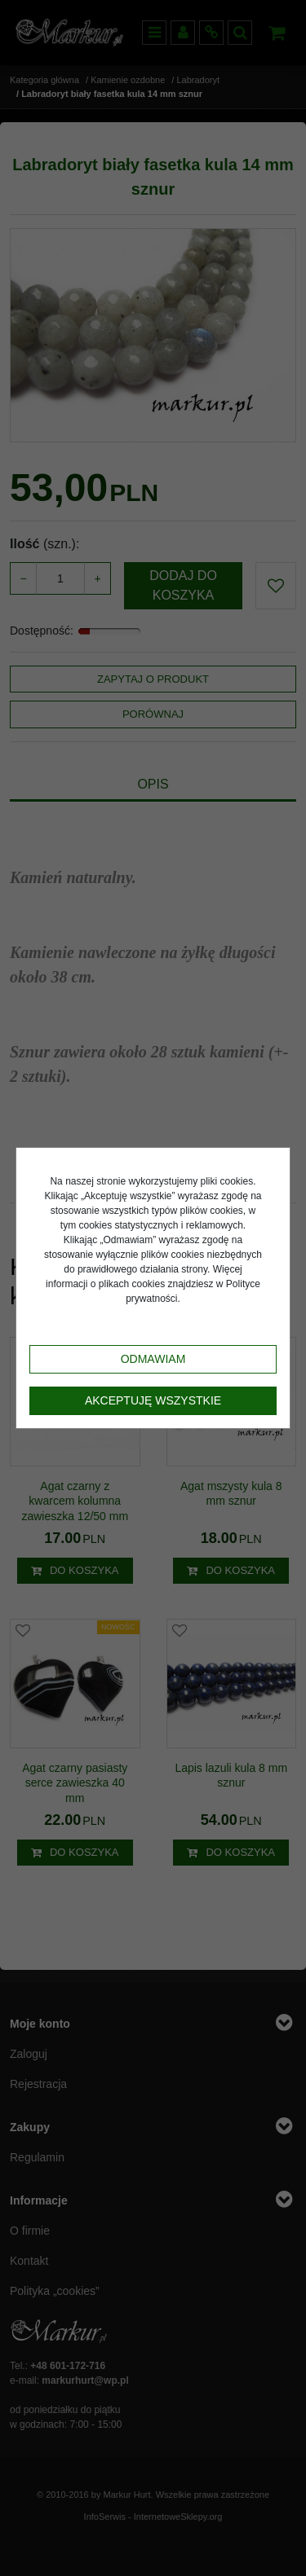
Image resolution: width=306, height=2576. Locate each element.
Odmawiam (153, 1358)
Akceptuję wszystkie (153, 1400)
